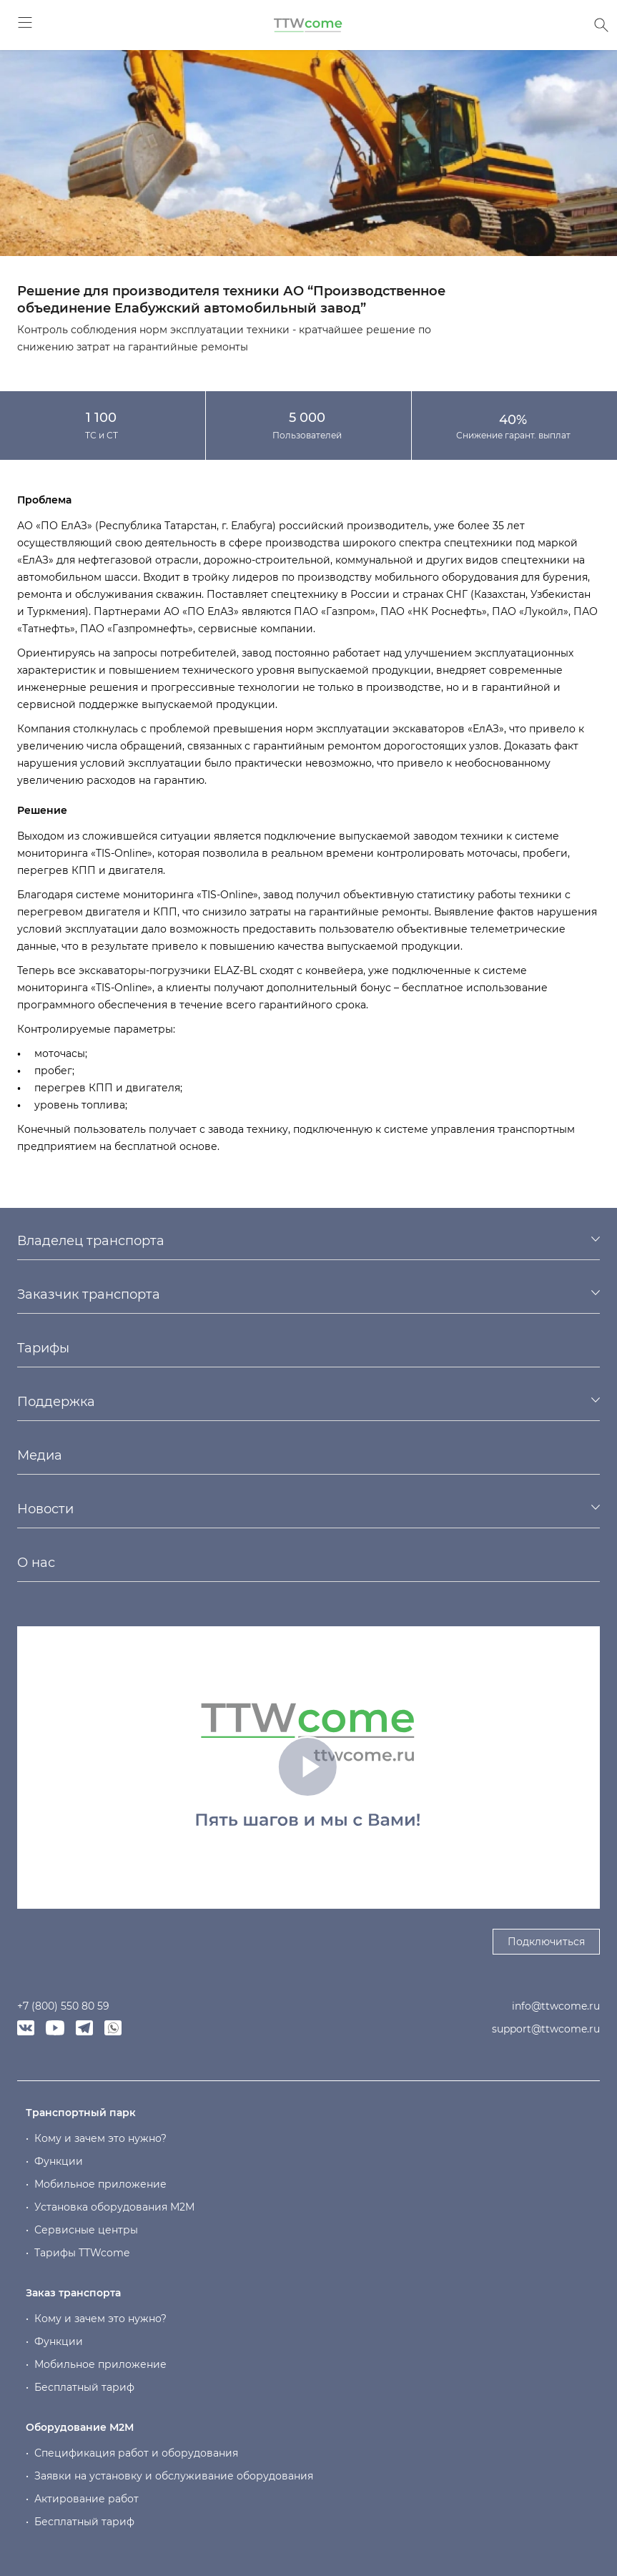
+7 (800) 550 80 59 (63, 2006)
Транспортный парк (81, 2112)
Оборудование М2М (80, 2427)
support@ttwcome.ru (546, 2028)
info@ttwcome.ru (556, 2006)
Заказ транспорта (73, 2292)
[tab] (308, 1240)
